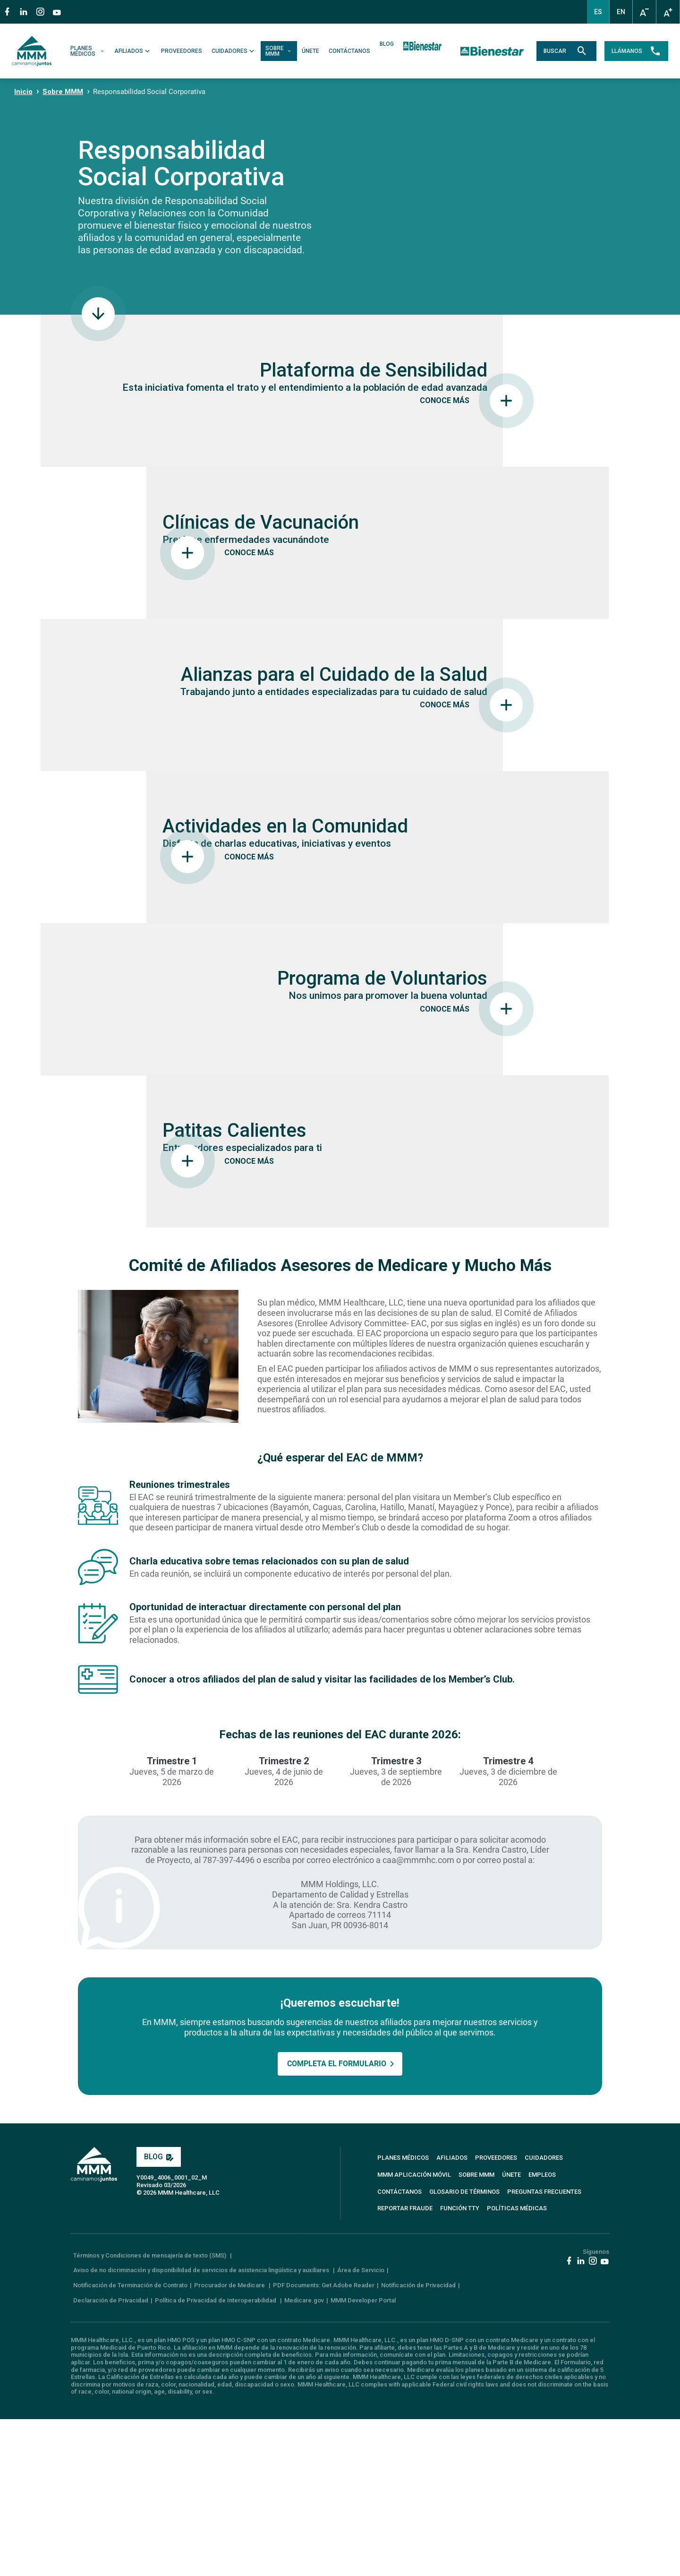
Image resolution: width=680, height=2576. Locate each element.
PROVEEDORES (183, 51)
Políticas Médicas (517, 2365)
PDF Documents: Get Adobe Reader (323, 2442)
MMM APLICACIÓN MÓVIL (414, 2332)
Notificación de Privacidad (418, 2442)
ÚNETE (312, 51)
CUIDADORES (235, 51)
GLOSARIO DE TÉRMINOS (464, 2348)
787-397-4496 (229, 2017)
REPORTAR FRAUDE (405, 2365)
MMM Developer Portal (363, 2457)
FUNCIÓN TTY (459, 2365)
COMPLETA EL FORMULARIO (336, 2220)
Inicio (23, 91)
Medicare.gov (304, 2457)
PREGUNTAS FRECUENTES (544, 2348)
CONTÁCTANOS (351, 51)
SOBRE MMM (280, 51)
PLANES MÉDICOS (90, 51)
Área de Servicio (360, 2427)
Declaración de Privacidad (110, 2457)
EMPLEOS (542, 2332)
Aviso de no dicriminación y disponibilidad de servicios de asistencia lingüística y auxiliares (202, 2427)
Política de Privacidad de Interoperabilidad (216, 2457)
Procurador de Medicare (230, 2442)
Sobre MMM (62, 91)
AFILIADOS (134, 51)
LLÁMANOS (633, 51)
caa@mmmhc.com (418, 2017)
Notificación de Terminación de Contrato (130, 2442)
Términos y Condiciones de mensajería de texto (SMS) (150, 2412)
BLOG (389, 44)
